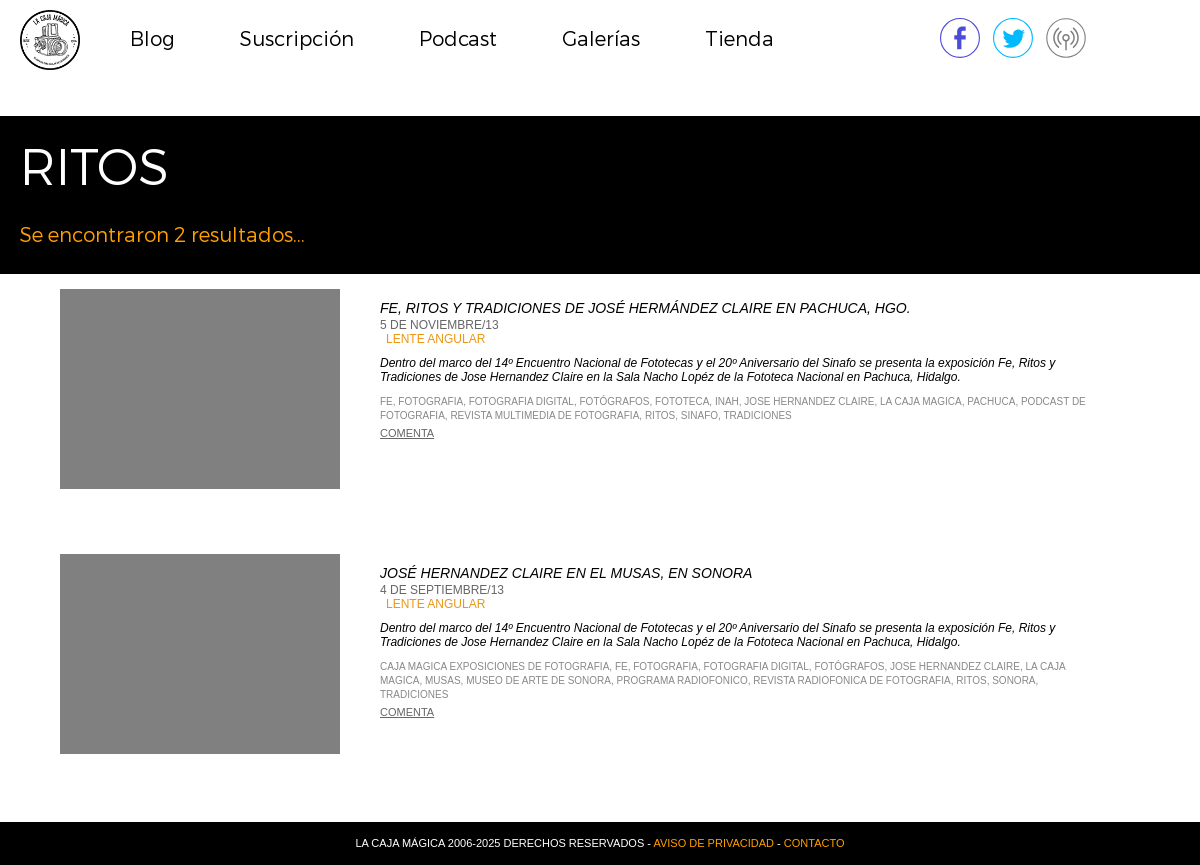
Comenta (407, 433)
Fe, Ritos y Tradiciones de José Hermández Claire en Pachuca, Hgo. (645, 308)
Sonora (1013, 680)
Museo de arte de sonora (538, 680)
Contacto (814, 843)
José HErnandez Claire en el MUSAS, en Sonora (566, 573)
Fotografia (430, 401)
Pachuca (991, 401)
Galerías (601, 39)
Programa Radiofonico (682, 680)
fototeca (682, 401)
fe (386, 401)
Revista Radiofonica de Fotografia (851, 680)
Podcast (458, 39)
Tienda (739, 39)
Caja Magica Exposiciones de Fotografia (494, 666)
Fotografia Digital (521, 401)
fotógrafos (615, 401)
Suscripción (297, 39)
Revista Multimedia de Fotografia (544, 415)
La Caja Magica (921, 401)
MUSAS (443, 680)
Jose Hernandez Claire (809, 401)
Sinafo (699, 415)
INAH (727, 401)
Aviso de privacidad (713, 843)
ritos (660, 415)
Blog (152, 39)
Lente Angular (435, 339)
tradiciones (757, 415)
